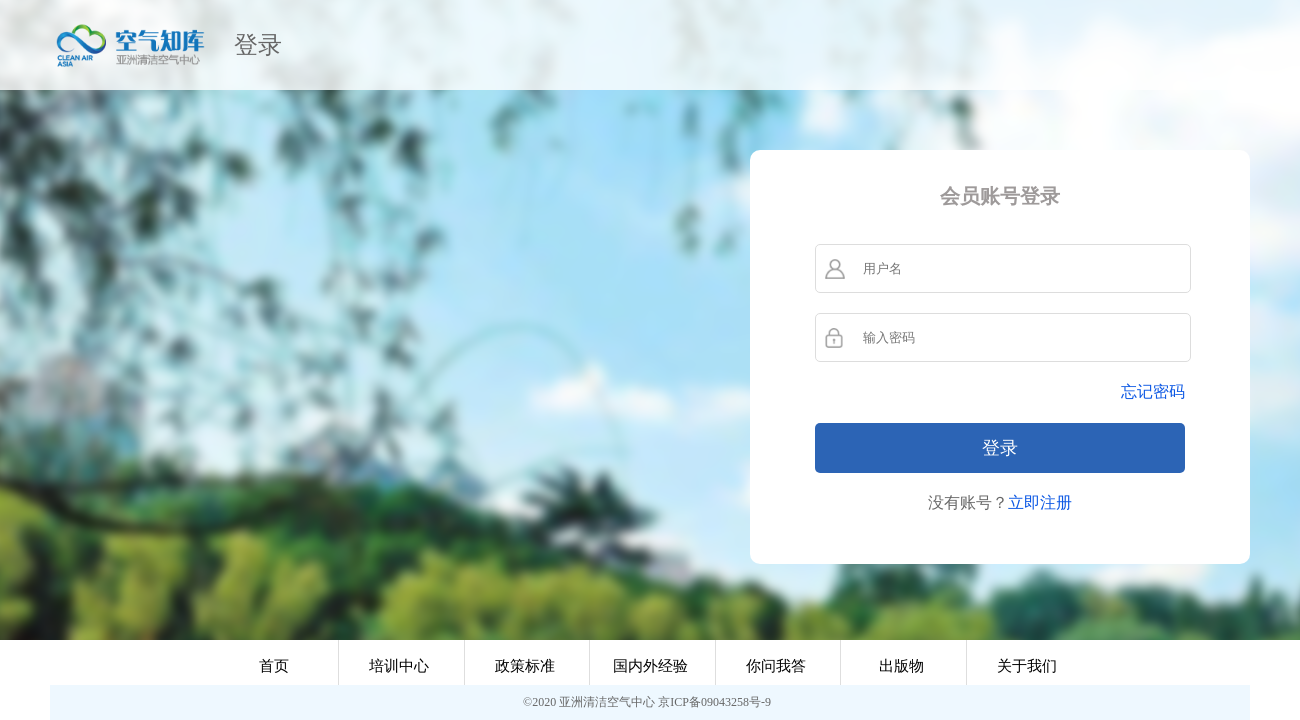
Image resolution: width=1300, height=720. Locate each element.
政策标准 (525, 666)
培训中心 (399, 666)
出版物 (901, 666)
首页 (274, 666)
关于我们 (1027, 666)
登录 (258, 45)
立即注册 (1040, 502)
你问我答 (776, 666)
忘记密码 (1153, 391)
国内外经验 (650, 666)
